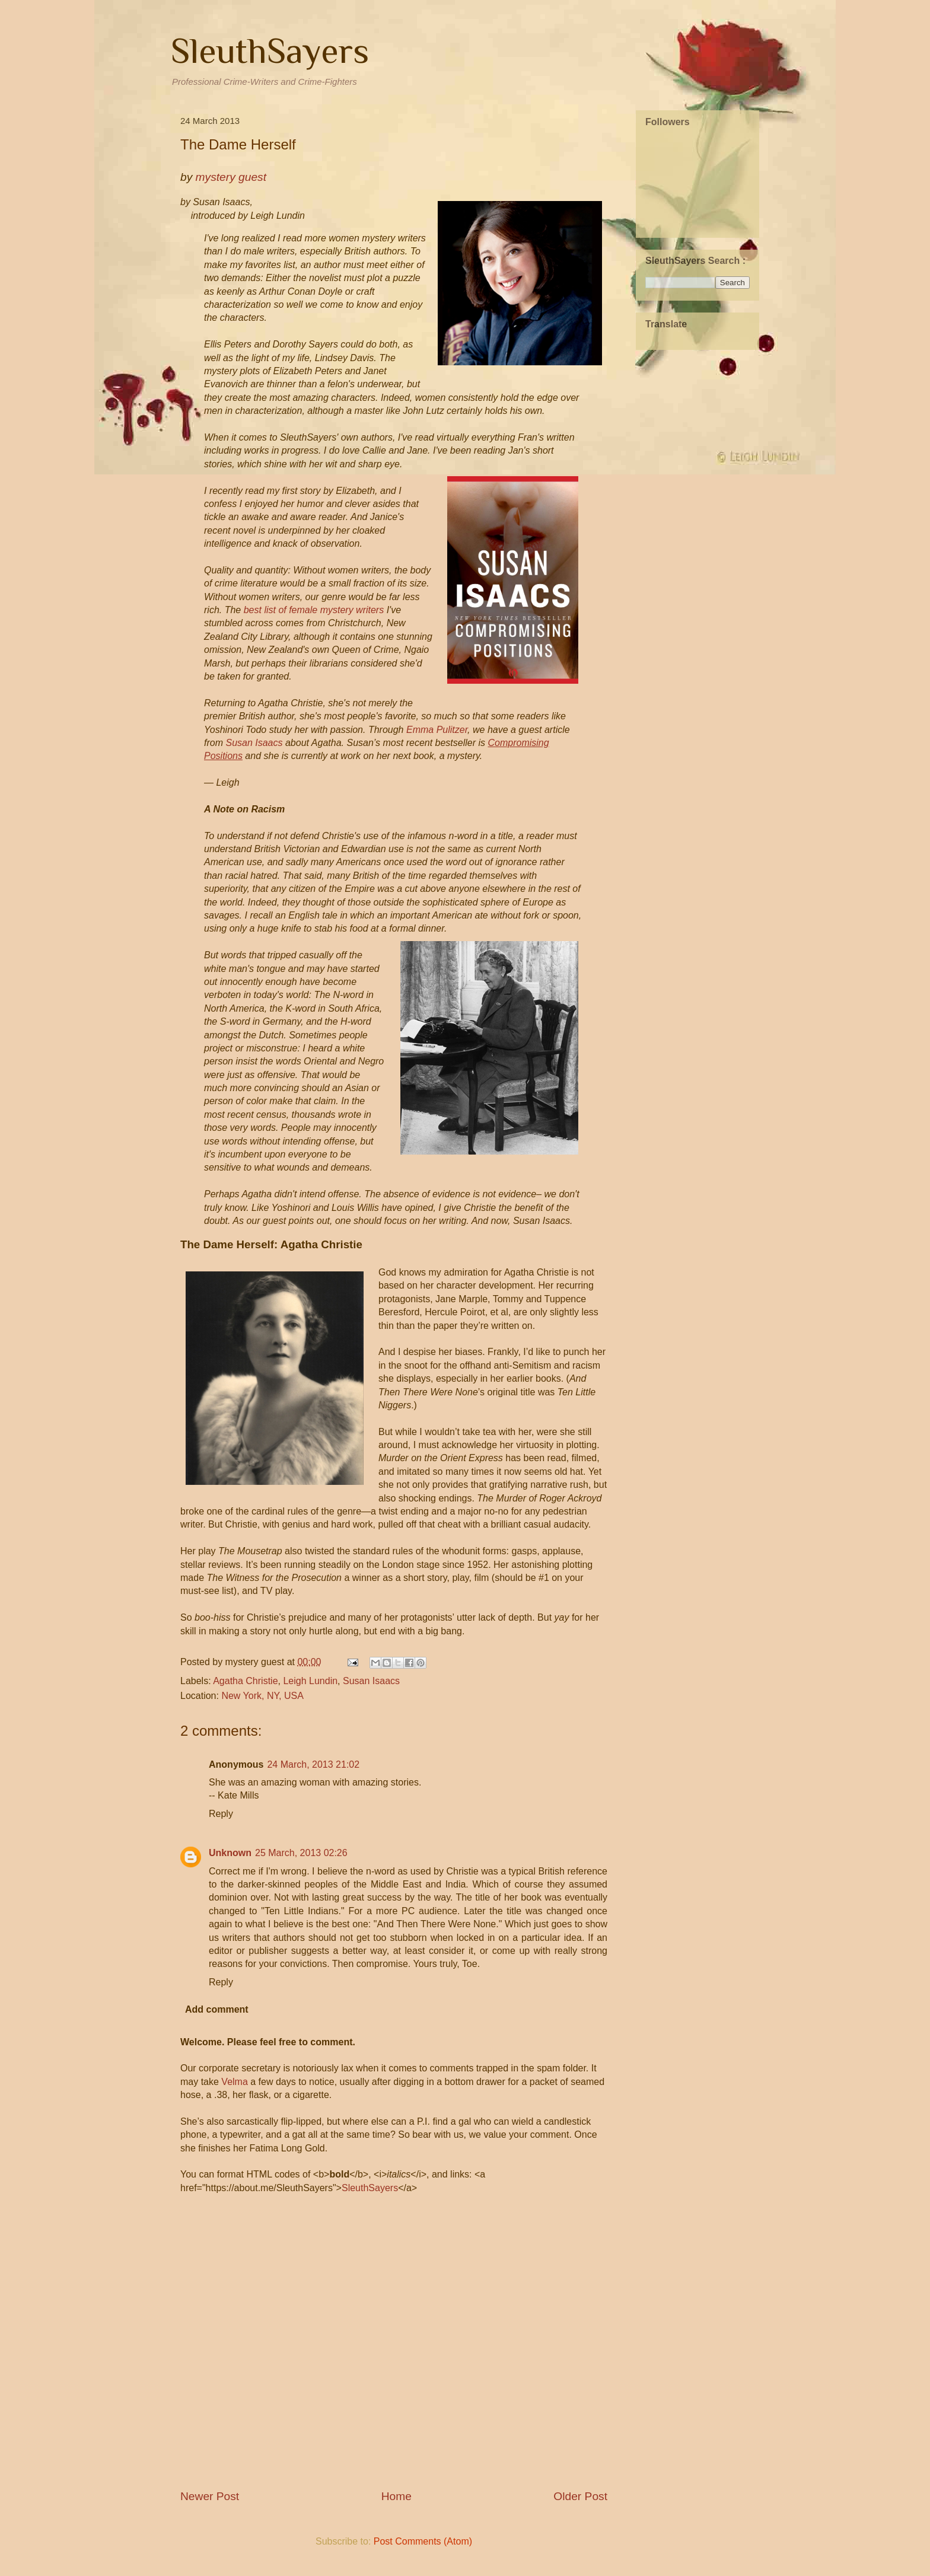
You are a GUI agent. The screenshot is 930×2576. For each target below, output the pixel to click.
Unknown (230, 1853)
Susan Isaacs (253, 743)
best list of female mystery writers (314, 610)
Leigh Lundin (310, 1681)
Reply (221, 1814)
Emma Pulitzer (436, 730)
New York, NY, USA (262, 1696)
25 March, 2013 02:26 (301, 1853)
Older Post (580, 2496)
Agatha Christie (245, 1681)
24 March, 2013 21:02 (313, 1764)
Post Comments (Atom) (423, 2541)
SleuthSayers (270, 51)
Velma (234, 2082)
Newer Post (209, 2496)
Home (396, 2496)
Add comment (217, 2009)
